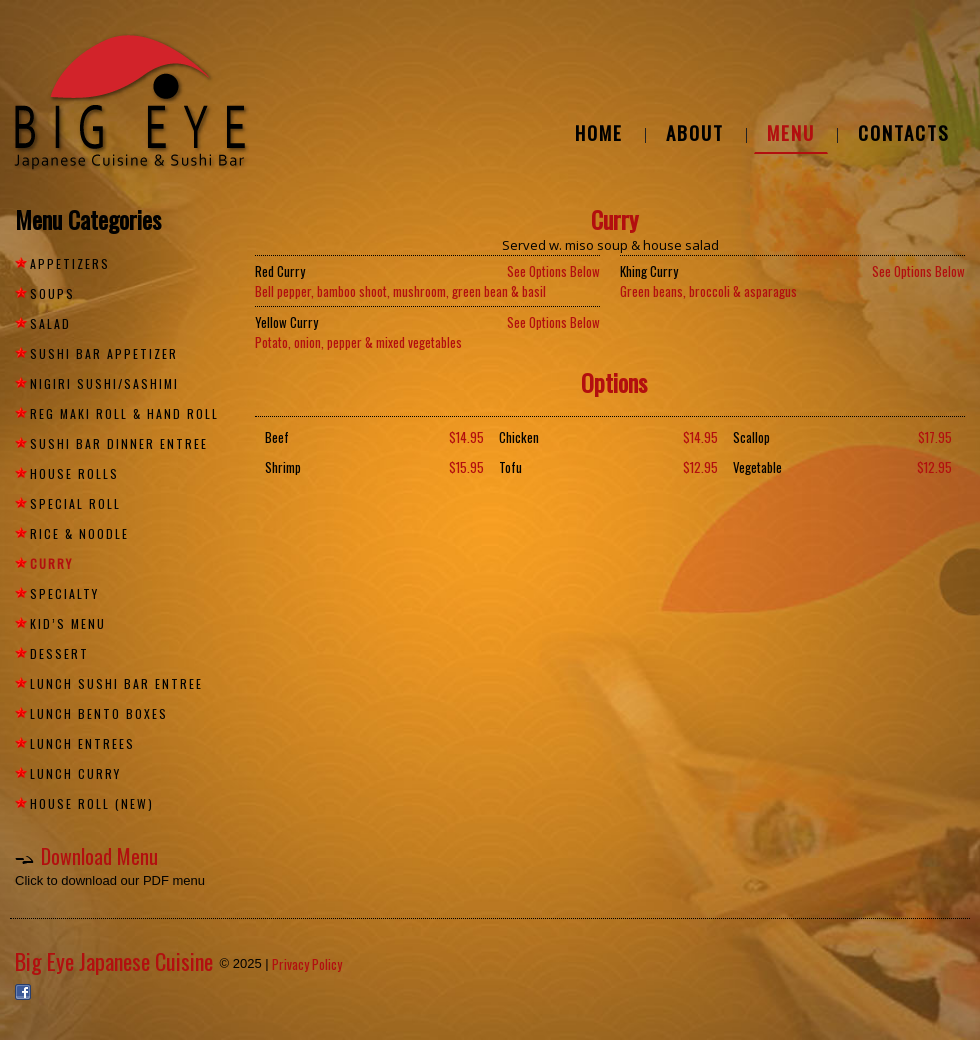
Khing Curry (649, 271)
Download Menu (99, 856)
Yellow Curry (286, 322)
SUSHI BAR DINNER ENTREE (119, 443)
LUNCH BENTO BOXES (99, 713)
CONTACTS (904, 132)
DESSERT (59, 653)
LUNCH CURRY (75, 773)
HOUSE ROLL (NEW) (92, 803)
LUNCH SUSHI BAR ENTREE (116, 683)
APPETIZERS (70, 263)
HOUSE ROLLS (74, 473)
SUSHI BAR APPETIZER (104, 353)
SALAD (50, 323)
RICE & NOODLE (79, 533)
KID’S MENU (68, 623)
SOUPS (52, 293)
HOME (599, 132)
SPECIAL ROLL (75, 503)
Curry (51, 563)
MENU (791, 132)
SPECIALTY (64, 593)
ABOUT (695, 132)
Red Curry (280, 271)
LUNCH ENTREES (82, 743)
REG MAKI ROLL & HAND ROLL (124, 413)
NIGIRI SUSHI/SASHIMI (104, 383)
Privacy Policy (307, 964)
